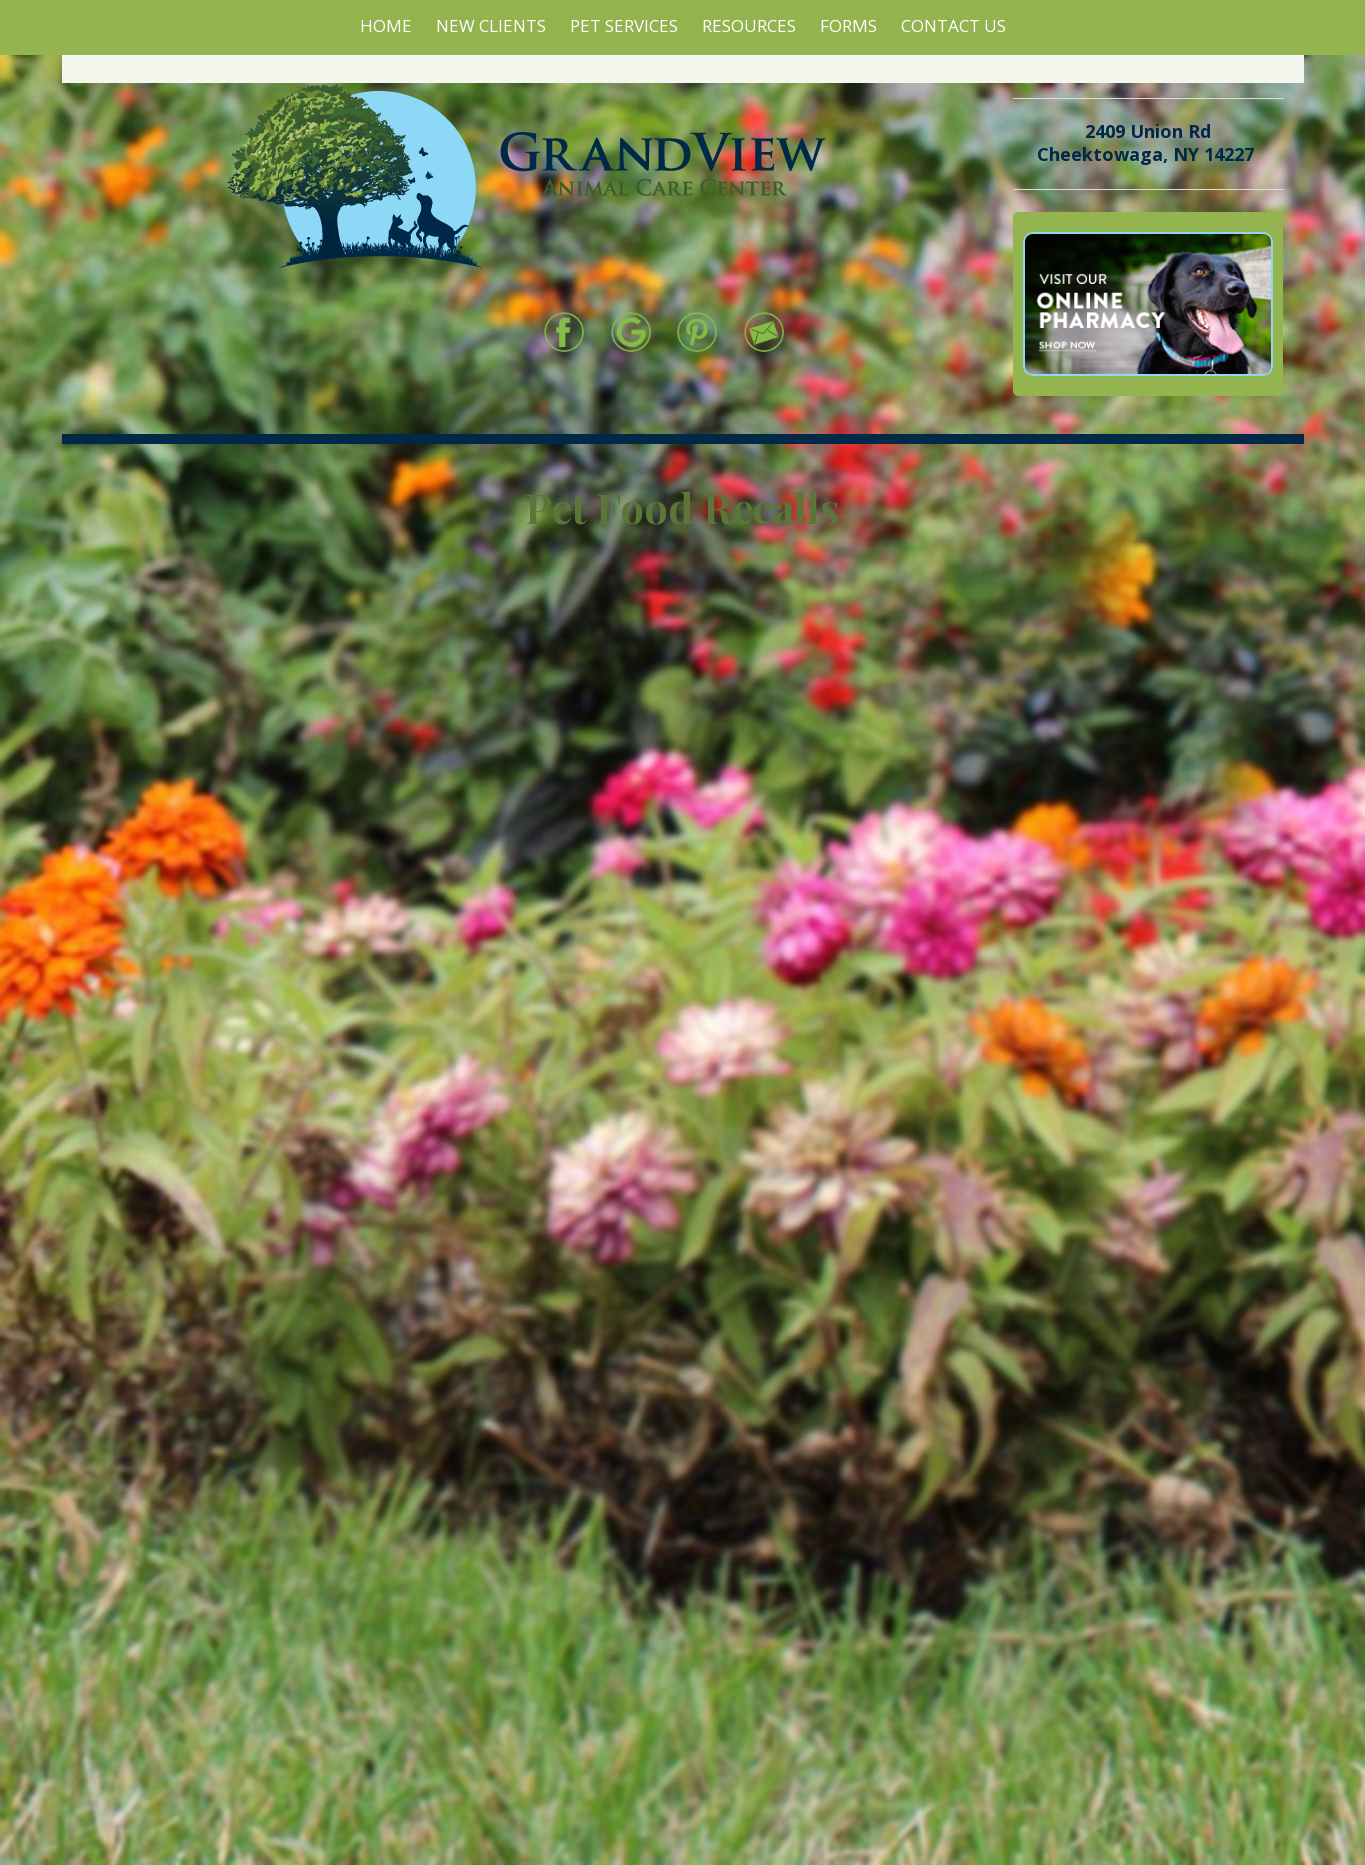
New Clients (491, 25)
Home (386, 25)
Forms (848, 25)
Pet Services (624, 25)
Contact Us (953, 25)
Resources (749, 25)
